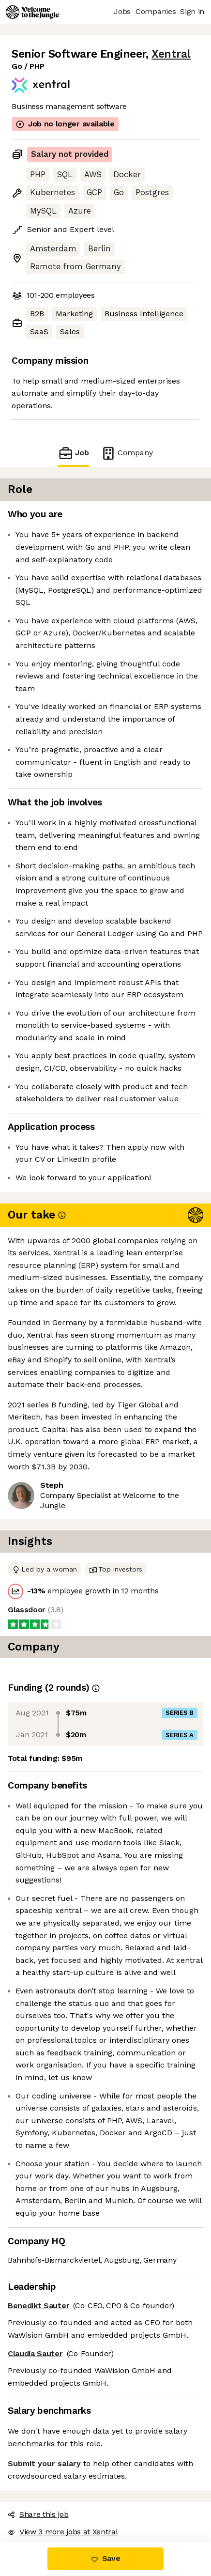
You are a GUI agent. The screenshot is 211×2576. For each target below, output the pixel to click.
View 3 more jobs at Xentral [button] (63, 2531)
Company (127, 453)
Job (73, 453)
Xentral (171, 54)
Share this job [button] (38, 2514)
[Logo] (32, 12)
